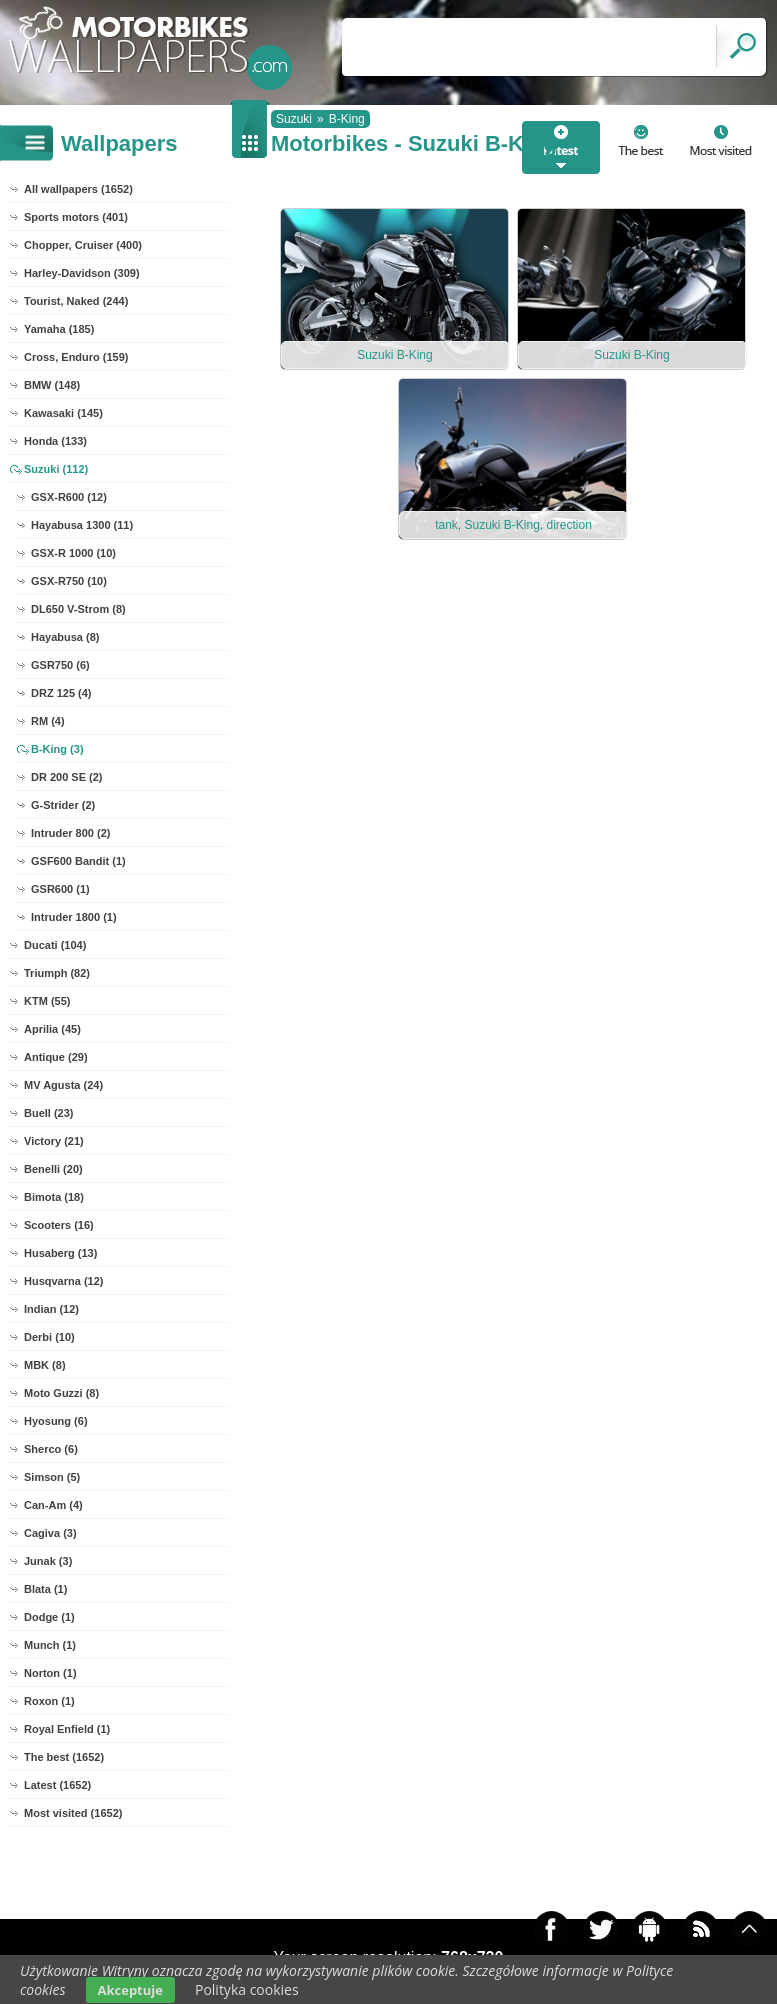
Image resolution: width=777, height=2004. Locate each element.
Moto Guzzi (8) (61, 1393)
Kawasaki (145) (63, 413)
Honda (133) (55, 441)
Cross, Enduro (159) (76, 357)
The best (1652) (64, 1757)
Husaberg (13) (60, 1253)
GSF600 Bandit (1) (78, 861)
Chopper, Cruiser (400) (83, 245)
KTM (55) (47, 1001)
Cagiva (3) (50, 1533)
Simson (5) (52, 1477)
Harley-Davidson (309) (82, 273)
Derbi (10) (49, 1337)
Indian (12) (51, 1309)
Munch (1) (50, 1645)
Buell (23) (49, 1113)
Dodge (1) (49, 1617)
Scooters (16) (59, 1225)
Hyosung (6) (56, 1421)
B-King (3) (57, 749)
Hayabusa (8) (65, 637)
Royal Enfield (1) (67, 1729)
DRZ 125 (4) (61, 693)
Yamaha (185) (59, 329)
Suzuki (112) (56, 469)
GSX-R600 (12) (69, 497)
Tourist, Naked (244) (76, 301)
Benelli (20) (53, 1169)
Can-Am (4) (53, 1505)
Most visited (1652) (73, 1813)
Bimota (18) (54, 1197)
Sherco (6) (51, 1449)
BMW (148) (52, 385)
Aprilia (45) (52, 1029)
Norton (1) (50, 1673)
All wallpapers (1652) (78, 189)
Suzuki (294, 119)
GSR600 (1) (60, 889)
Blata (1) (45, 1589)
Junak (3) (48, 1561)
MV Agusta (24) (63, 1085)
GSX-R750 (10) (69, 581)
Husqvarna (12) (63, 1281)
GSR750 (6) (60, 665)
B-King (347, 119)
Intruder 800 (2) (70, 833)
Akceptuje (130, 1990)
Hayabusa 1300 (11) (82, 525)
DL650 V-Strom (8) (78, 609)
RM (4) (48, 721)
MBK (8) (45, 1365)
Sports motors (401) (76, 217)
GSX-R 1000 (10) (73, 553)
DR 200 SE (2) (67, 777)
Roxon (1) (49, 1701)
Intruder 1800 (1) (74, 917)
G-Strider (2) (63, 805)
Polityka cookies (247, 1989)
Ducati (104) (55, 945)
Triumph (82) (57, 973)
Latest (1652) (57, 1785)
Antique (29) (56, 1057)
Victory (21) (54, 1141)
